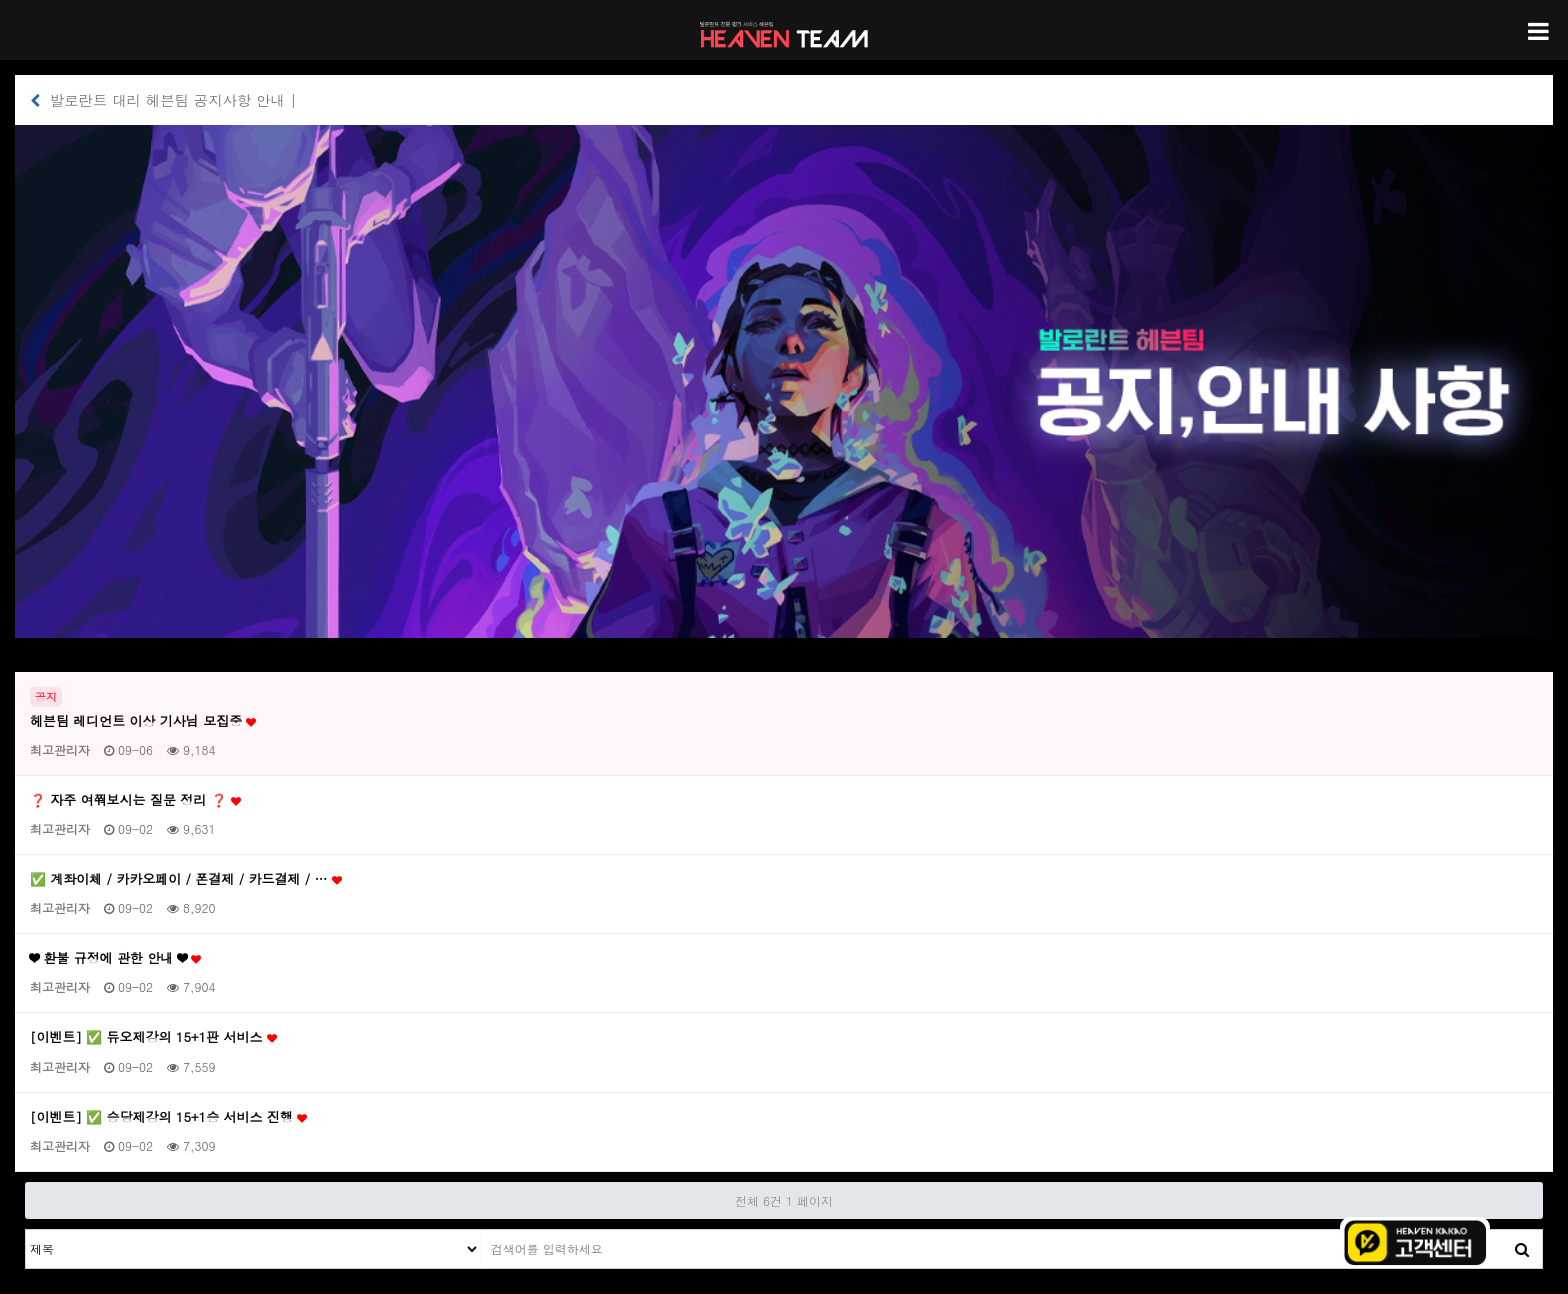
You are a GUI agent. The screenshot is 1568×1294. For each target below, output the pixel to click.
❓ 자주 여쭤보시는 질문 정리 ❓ (135, 800)
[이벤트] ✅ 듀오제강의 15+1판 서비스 (153, 1037)
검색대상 (26, 1230)
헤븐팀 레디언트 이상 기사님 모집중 (143, 721)
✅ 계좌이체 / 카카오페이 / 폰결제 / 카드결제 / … (186, 879)
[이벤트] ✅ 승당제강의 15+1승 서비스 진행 (168, 1117)
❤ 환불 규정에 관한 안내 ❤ (115, 958)
